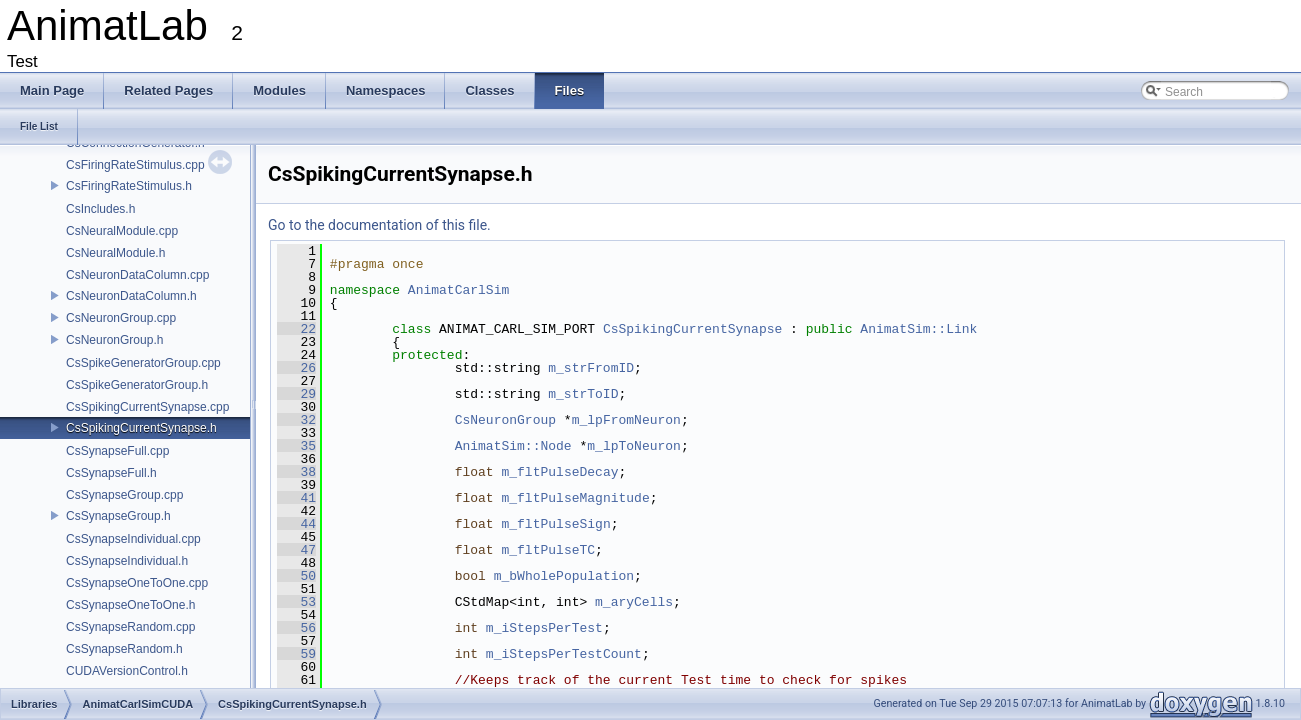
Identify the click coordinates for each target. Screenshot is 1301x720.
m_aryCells (634, 602)
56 (296, 628)
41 (296, 498)
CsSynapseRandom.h (124, 649)
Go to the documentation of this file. (379, 225)
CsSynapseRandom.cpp (130, 627)
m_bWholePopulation (564, 576)
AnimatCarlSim (458, 290)
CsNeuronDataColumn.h (131, 296)
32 (296, 420)
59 (296, 654)
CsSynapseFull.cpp (117, 451)
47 (296, 550)
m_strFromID (591, 368)
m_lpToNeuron (634, 446)
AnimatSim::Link (918, 329)
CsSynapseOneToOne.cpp (137, 583)
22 (296, 329)
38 (296, 472)
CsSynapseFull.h (111, 473)
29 (296, 394)
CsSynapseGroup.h (118, 516)
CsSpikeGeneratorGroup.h (137, 385)
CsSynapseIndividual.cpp (133, 539)
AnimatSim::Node (513, 446)
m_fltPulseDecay (559, 472)
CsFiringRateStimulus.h (129, 186)
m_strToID (583, 394)
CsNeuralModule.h (115, 253)
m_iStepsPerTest (544, 628)
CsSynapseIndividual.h (127, 561)
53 (296, 602)
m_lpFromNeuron (626, 420)
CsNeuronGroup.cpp (121, 318)
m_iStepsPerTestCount (564, 654)
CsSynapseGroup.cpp (124, 495)
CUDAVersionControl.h (127, 671)
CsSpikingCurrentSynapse (692, 329)
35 (296, 446)
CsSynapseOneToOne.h (130, 605)
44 (296, 524)
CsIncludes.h (100, 209)
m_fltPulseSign (555, 524)
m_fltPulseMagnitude (575, 498)
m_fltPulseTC (548, 550)
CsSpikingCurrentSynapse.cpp (147, 407)
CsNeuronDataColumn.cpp (137, 275)
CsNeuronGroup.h (114, 340)
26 (296, 368)
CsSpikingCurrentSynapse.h (141, 428)
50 (296, 576)
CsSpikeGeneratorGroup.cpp (143, 363)
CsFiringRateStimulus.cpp (135, 165)
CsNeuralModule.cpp (122, 231)
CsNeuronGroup (505, 420)
